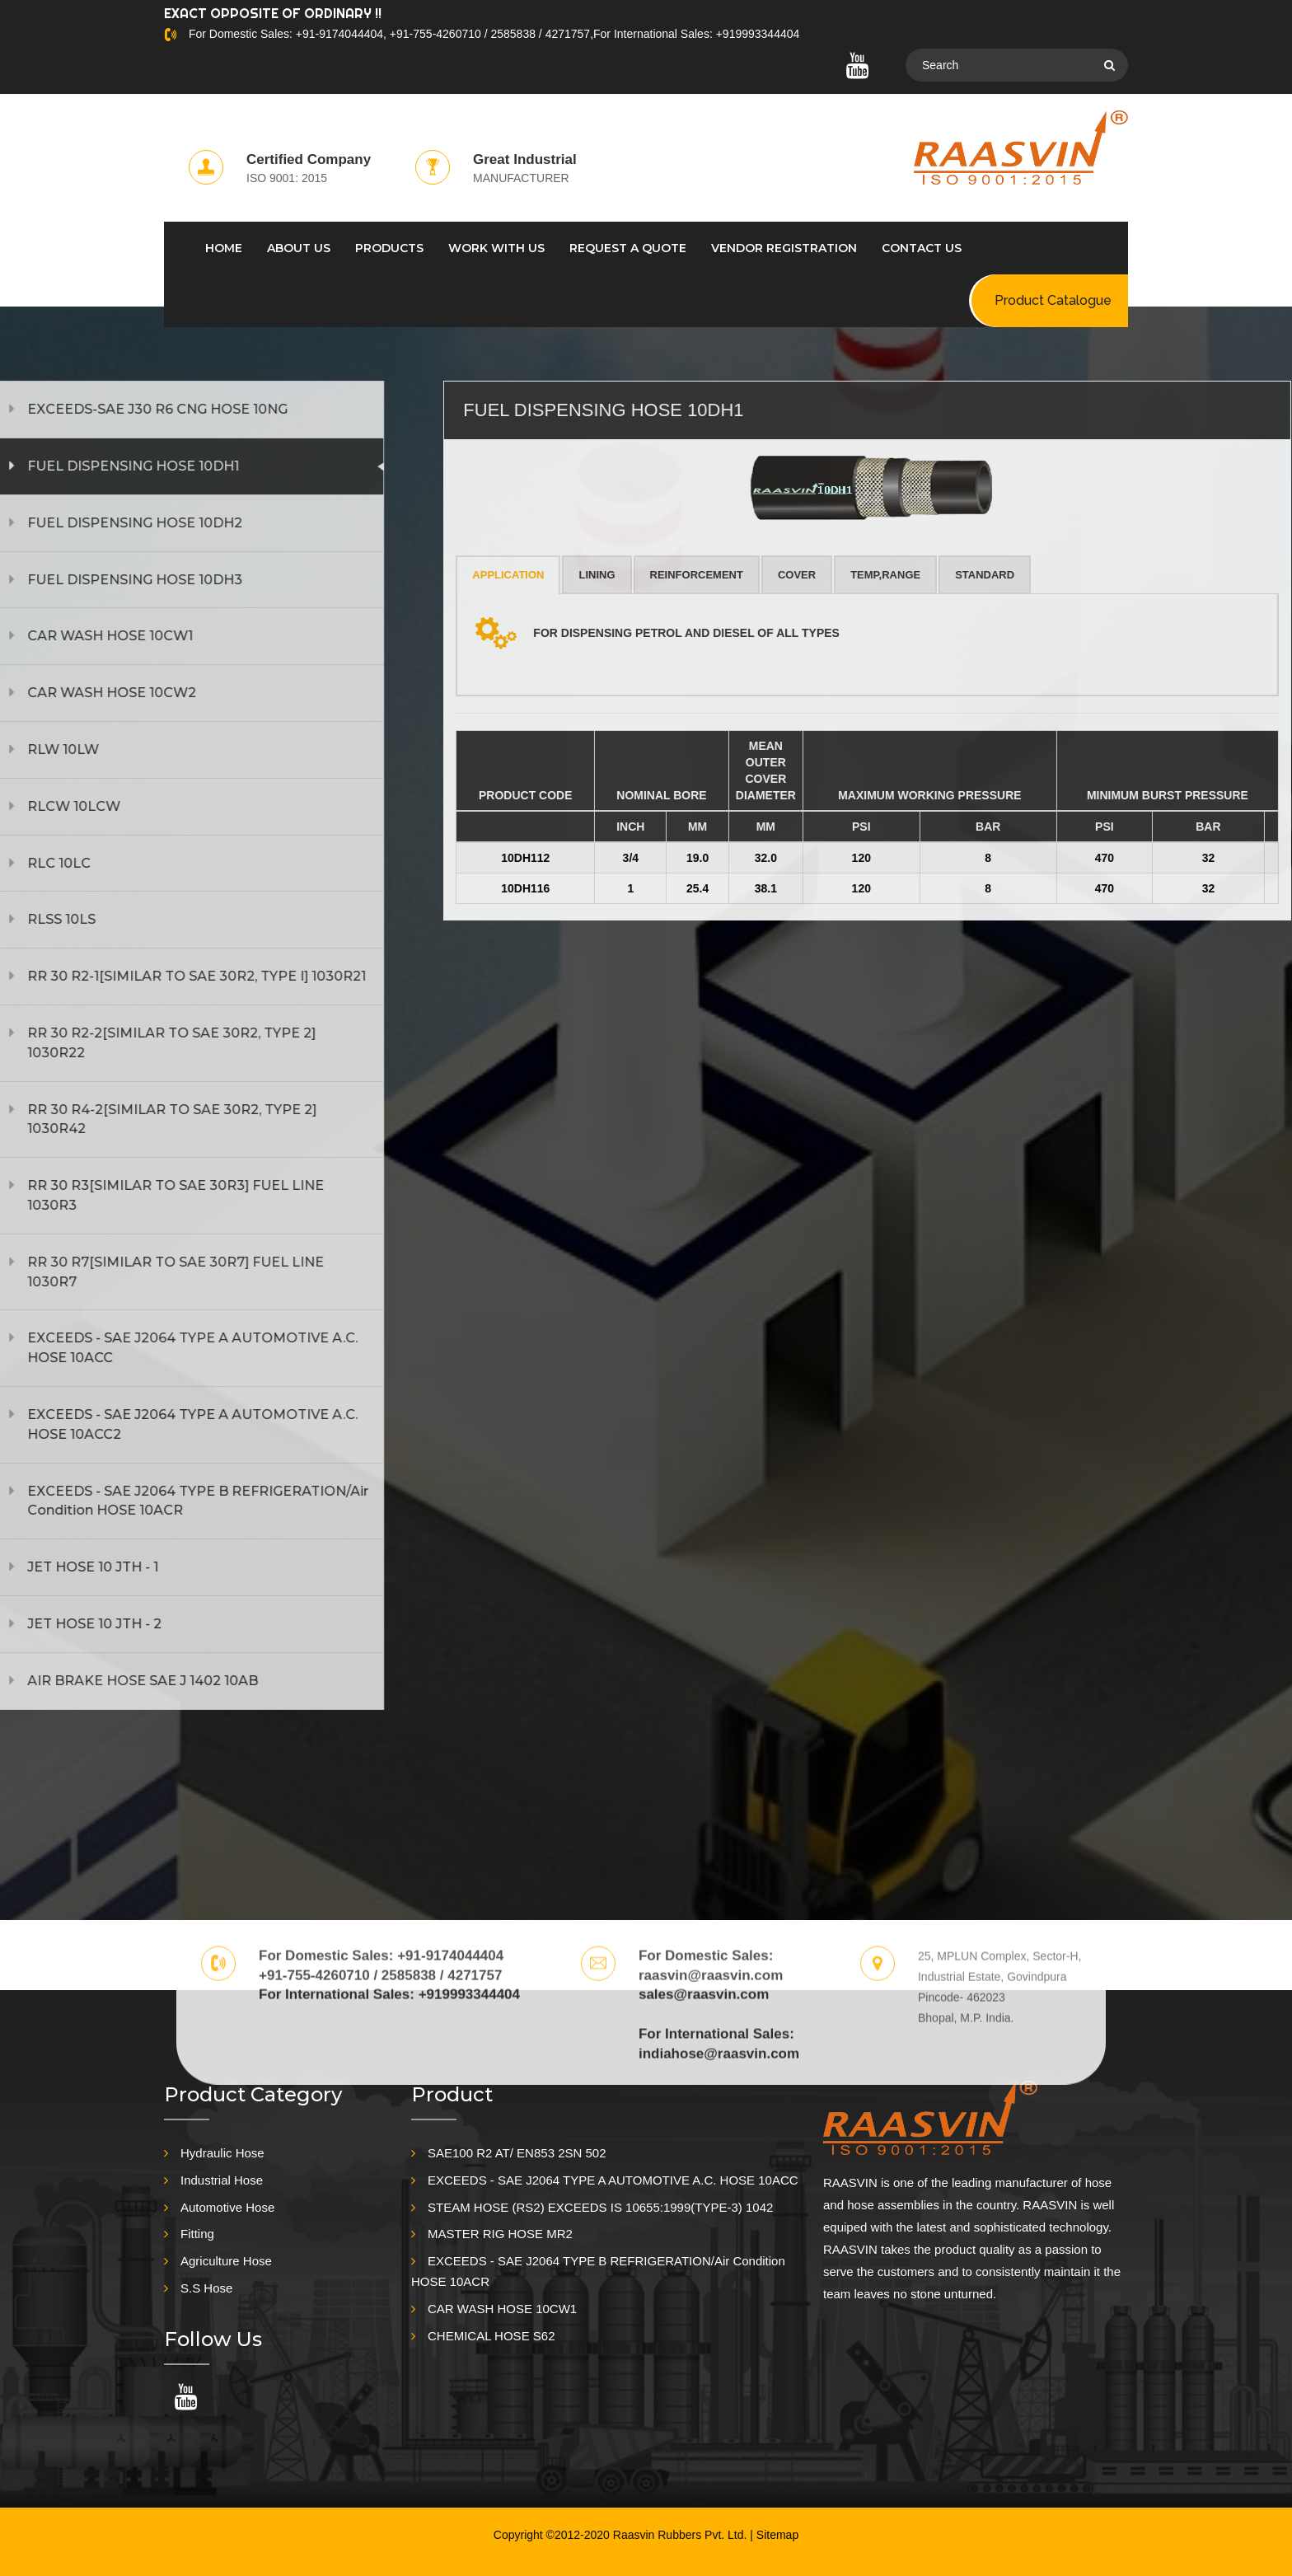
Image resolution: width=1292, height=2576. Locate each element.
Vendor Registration (784, 248)
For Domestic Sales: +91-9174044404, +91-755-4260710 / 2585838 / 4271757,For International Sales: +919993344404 (494, 33)
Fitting (197, 2234)
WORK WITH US (496, 248)
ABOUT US (298, 248)
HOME (223, 248)
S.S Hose (206, 2288)
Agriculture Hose (226, 2261)
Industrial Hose (221, 2180)
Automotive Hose (227, 2207)
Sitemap (777, 2534)
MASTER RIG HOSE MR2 (500, 2234)
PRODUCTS (389, 248)
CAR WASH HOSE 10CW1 (502, 2309)
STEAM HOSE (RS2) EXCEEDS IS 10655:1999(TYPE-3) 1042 (600, 2207)
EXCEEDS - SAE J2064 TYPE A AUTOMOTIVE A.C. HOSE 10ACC (613, 2180)
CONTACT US (922, 248)
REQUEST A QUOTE (627, 248)
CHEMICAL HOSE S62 (491, 2336)
